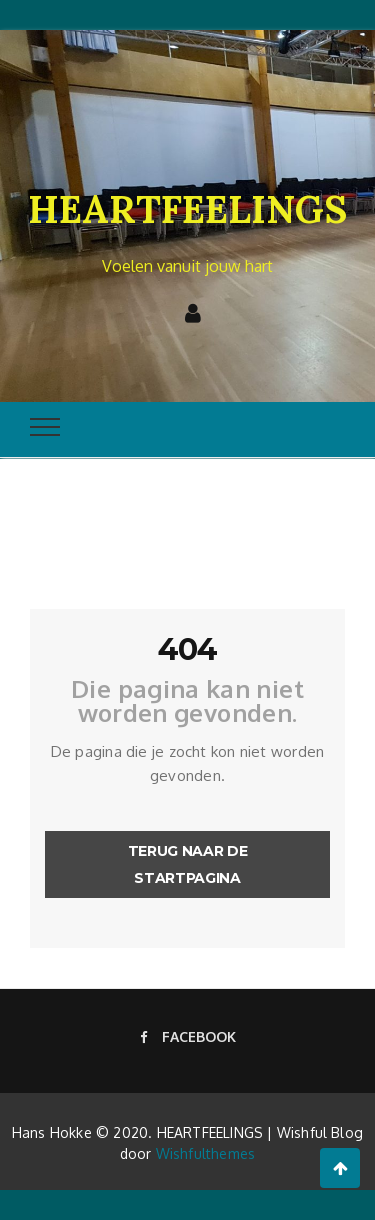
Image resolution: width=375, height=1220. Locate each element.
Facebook (188, 1036)
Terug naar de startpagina (187, 864)
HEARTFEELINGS (187, 209)
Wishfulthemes (206, 1153)
